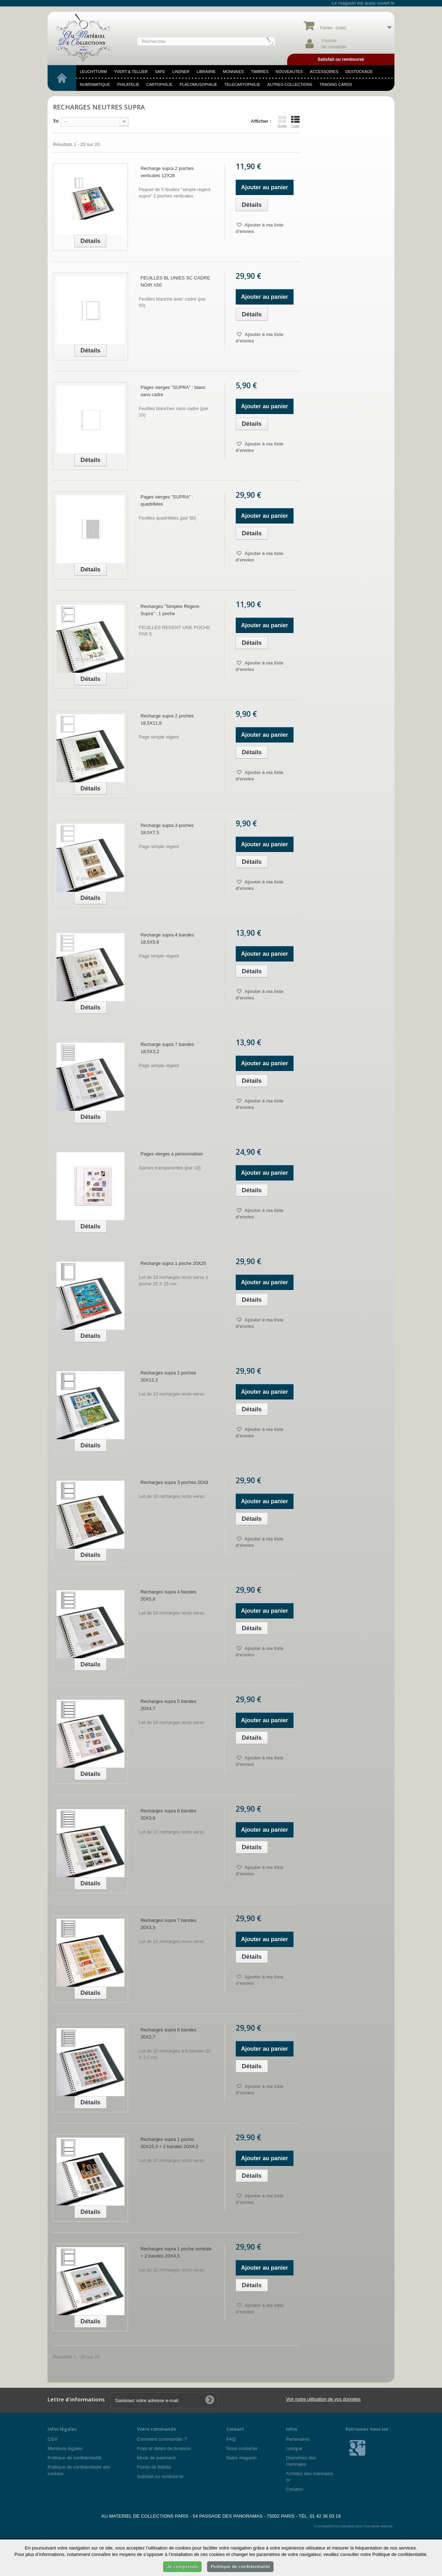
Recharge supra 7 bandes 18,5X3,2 (167, 1048)
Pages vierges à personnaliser (172, 1153)
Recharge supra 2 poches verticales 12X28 (167, 172)
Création (295, 2489)
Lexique (294, 2448)
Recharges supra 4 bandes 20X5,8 (168, 1595)
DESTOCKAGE (359, 71)
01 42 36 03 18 (325, 2516)
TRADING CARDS (335, 84)
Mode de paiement (156, 2457)
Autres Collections (289, 84)
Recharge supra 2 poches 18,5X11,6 (167, 719)
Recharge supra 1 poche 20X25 (173, 1263)
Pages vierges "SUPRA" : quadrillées (167, 500)
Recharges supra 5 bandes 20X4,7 (168, 1705)
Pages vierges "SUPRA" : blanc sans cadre (173, 391)
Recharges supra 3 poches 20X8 (174, 1482)
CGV (53, 2439)
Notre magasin (241, 2457)
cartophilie (159, 84)
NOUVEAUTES (289, 71)
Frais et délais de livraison (164, 2448)
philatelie (128, 84)
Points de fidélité (154, 2467)
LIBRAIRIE (206, 71)
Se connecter (334, 46)
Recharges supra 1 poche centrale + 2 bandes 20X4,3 (176, 2252)
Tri (56, 121)
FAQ (231, 2439)
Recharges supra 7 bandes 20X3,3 (168, 1924)
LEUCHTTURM (93, 71)
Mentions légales (65, 2448)
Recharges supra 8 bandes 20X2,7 (168, 2033)
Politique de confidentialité (75, 2457)
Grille (282, 122)
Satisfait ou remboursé (160, 2476)
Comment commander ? (162, 2439)
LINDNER (181, 71)
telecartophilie (242, 84)
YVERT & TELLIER (131, 71)
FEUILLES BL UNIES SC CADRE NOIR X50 (175, 281)
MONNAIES (233, 71)
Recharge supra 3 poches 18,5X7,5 (167, 829)
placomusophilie (198, 84)
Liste (295, 122)
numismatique (95, 84)
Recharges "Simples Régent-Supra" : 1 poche (170, 610)
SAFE (160, 71)
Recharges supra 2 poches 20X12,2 (168, 1376)
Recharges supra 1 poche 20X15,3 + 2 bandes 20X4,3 (169, 2143)
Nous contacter (241, 2448)
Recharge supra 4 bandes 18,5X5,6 (167, 938)
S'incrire (329, 40)
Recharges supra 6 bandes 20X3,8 (168, 1814)
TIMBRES (260, 71)
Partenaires (298, 2439)
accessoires (324, 71)
